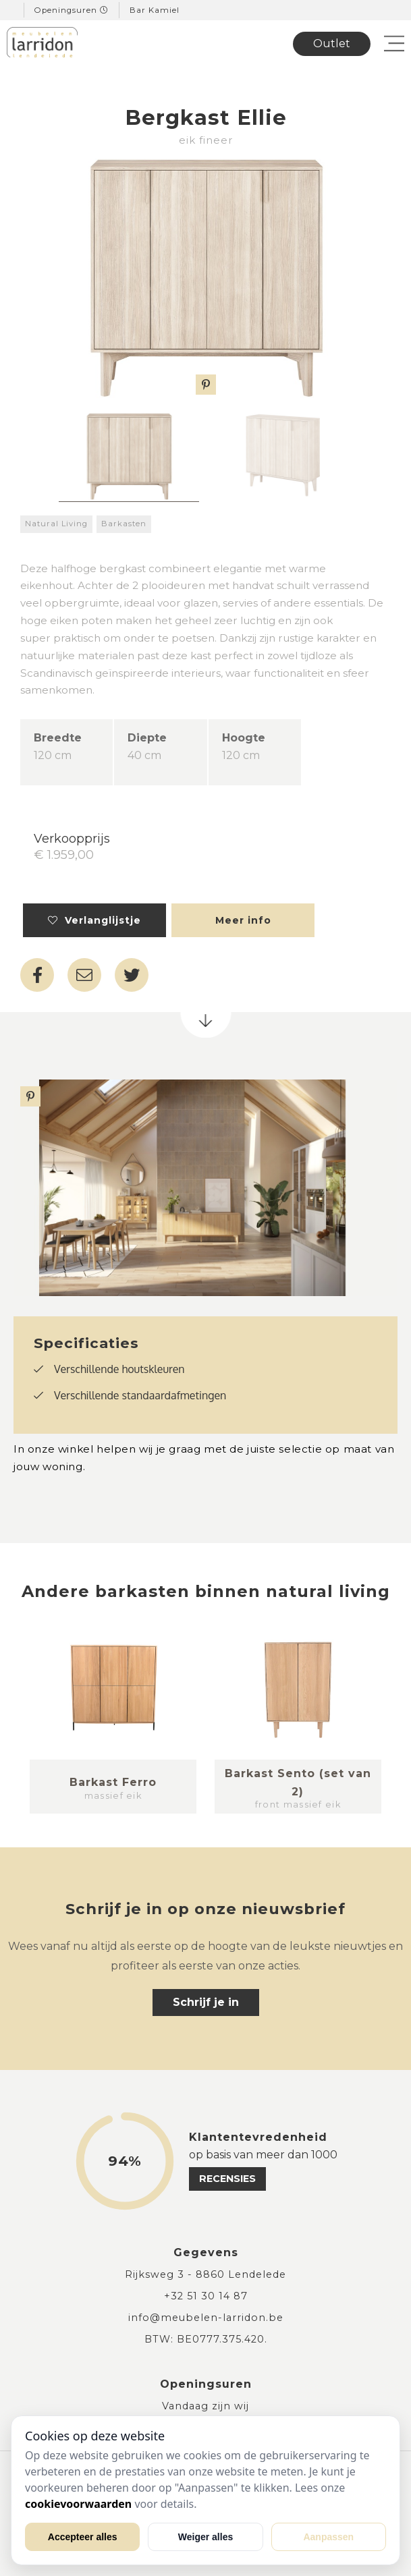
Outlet (331, 43)
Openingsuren (71, 10)
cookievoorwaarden (78, 2503)
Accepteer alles (82, 2536)
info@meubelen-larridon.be (205, 2318)
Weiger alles (205, 2536)
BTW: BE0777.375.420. (205, 2339)
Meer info (243, 920)
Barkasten (123, 523)
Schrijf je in (206, 2002)
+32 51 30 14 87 (206, 2296)
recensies (227, 2179)
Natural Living (56, 523)
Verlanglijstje (94, 920)
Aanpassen (328, 2536)
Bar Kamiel (155, 10)
